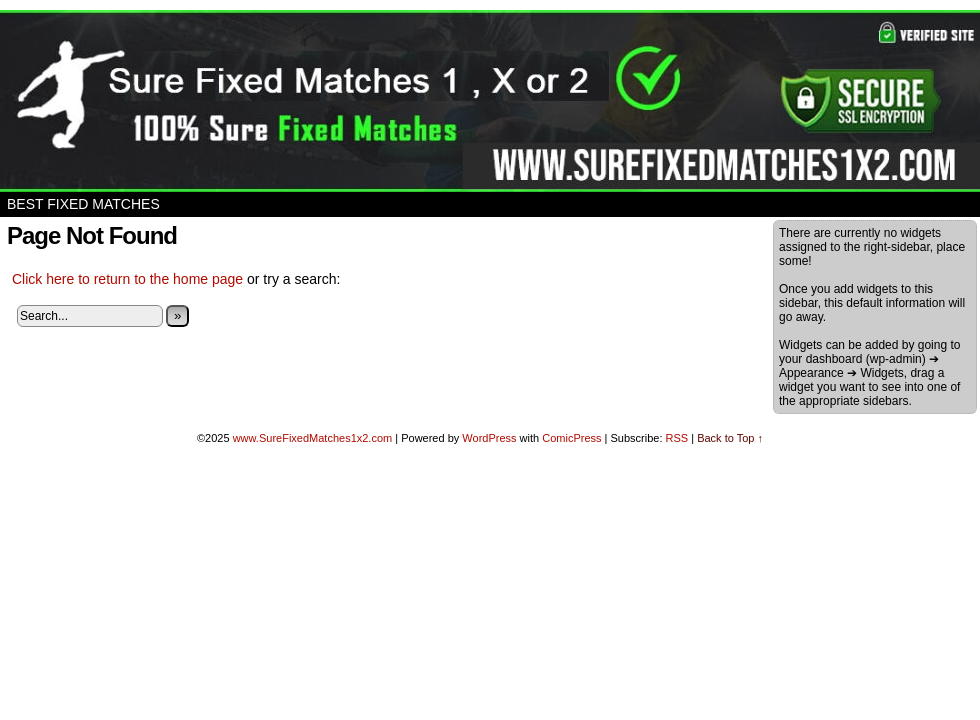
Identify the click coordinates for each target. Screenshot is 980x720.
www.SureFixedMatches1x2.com (313, 438)
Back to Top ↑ (730, 438)
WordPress (489, 438)
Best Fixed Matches (83, 204)
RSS (677, 438)
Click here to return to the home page (127, 279)
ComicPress (571, 438)
